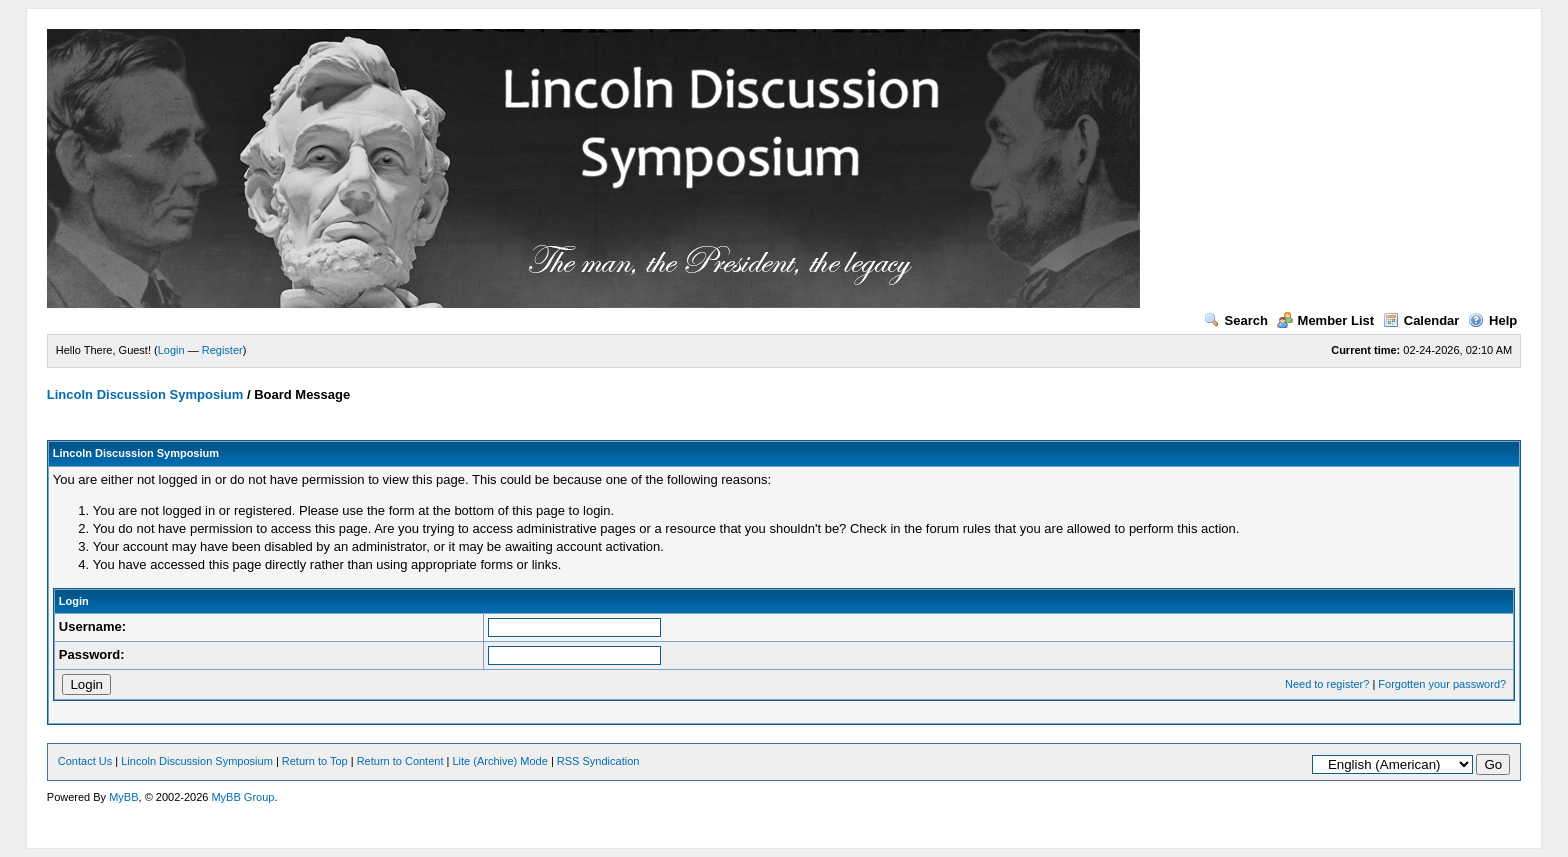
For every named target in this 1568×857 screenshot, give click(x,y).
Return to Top (315, 761)
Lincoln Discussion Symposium (145, 394)
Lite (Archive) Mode (499, 761)
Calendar (1421, 320)
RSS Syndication (598, 761)
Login (171, 350)
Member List (1326, 320)
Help (1492, 320)
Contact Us (85, 761)
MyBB (123, 797)
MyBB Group (242, 797)
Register (222, 350)
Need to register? (1327, 684)
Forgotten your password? (1442, 684)
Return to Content (400, 761)
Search (1236, 320)
